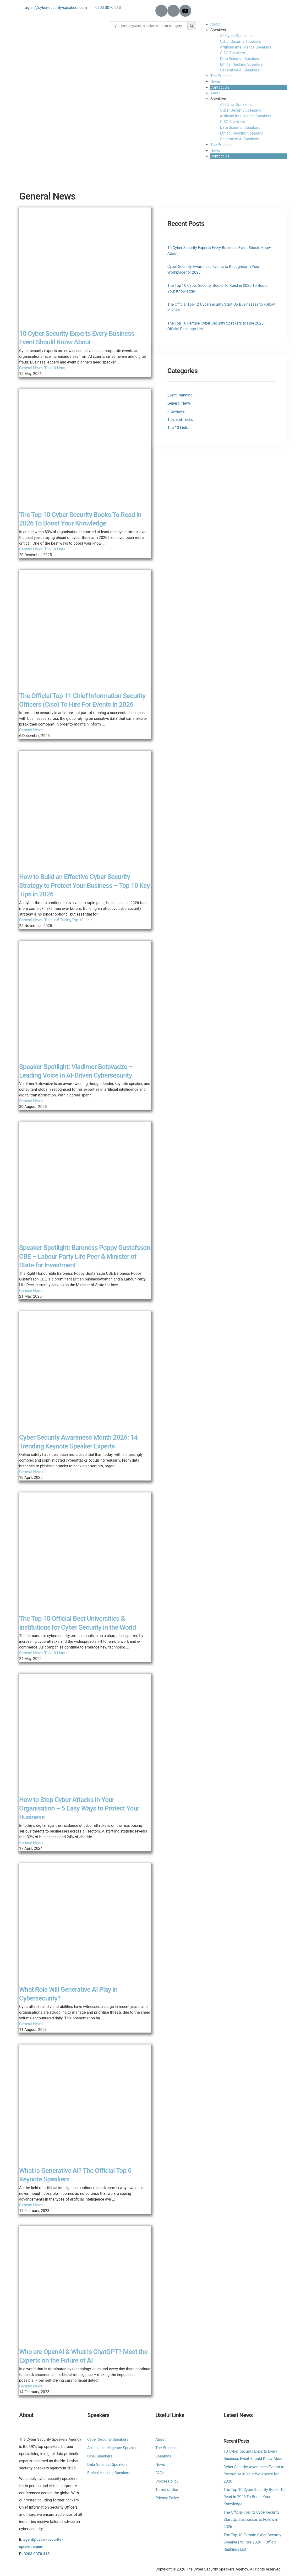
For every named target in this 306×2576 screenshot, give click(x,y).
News (215, 81)
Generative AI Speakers (239, 70)
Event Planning (179, 395)
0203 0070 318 (108, 7)
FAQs (159, 2473)
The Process (221, 76)
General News (31, 368)
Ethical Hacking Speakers (241, 64)
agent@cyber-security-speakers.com (56, 7)
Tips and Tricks (57, 920)
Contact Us (219, 87)
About (215, 24)
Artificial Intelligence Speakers (245, 47)
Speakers (218, 30)
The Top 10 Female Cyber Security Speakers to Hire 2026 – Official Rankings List (252, 2542)
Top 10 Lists (54, 368)
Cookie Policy (166, 2481)
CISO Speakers (232, 53)
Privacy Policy (167, 2498)
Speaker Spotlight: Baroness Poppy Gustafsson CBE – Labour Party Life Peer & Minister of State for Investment (84, 1256)
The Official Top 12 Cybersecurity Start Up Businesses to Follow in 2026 (251, 2519)
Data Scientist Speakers (240, 58)
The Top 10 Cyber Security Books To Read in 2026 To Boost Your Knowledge (254, 2496)
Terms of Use (166, 2489)
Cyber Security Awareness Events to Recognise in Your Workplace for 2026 (254, 2474)
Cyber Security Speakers (240, 41)
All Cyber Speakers (236, 35)
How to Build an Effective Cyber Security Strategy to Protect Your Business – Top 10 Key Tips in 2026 (84, 885)
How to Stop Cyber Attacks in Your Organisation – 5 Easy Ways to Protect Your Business (79, 1808)
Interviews (176, 411)
